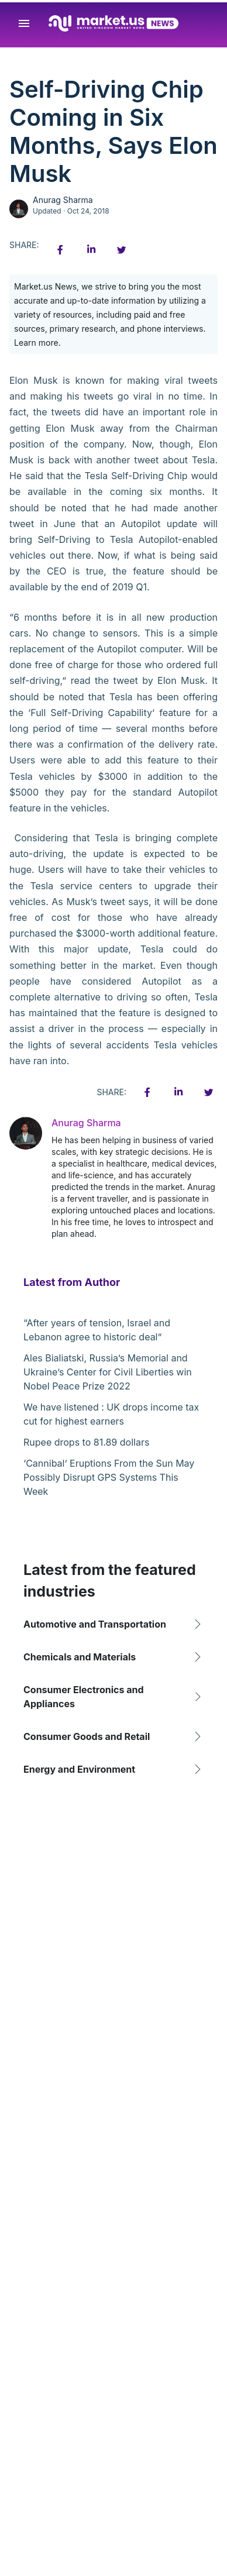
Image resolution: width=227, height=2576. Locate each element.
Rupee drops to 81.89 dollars (86, 1442)
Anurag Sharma (63, 200)
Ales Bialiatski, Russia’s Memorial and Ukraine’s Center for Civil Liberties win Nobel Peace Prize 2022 (107, 1372)
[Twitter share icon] (121, 249)
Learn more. (37, 343)
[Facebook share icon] (60, 249)
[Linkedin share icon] (90, 249)
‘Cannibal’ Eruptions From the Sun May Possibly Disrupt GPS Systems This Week (108, 1477)
